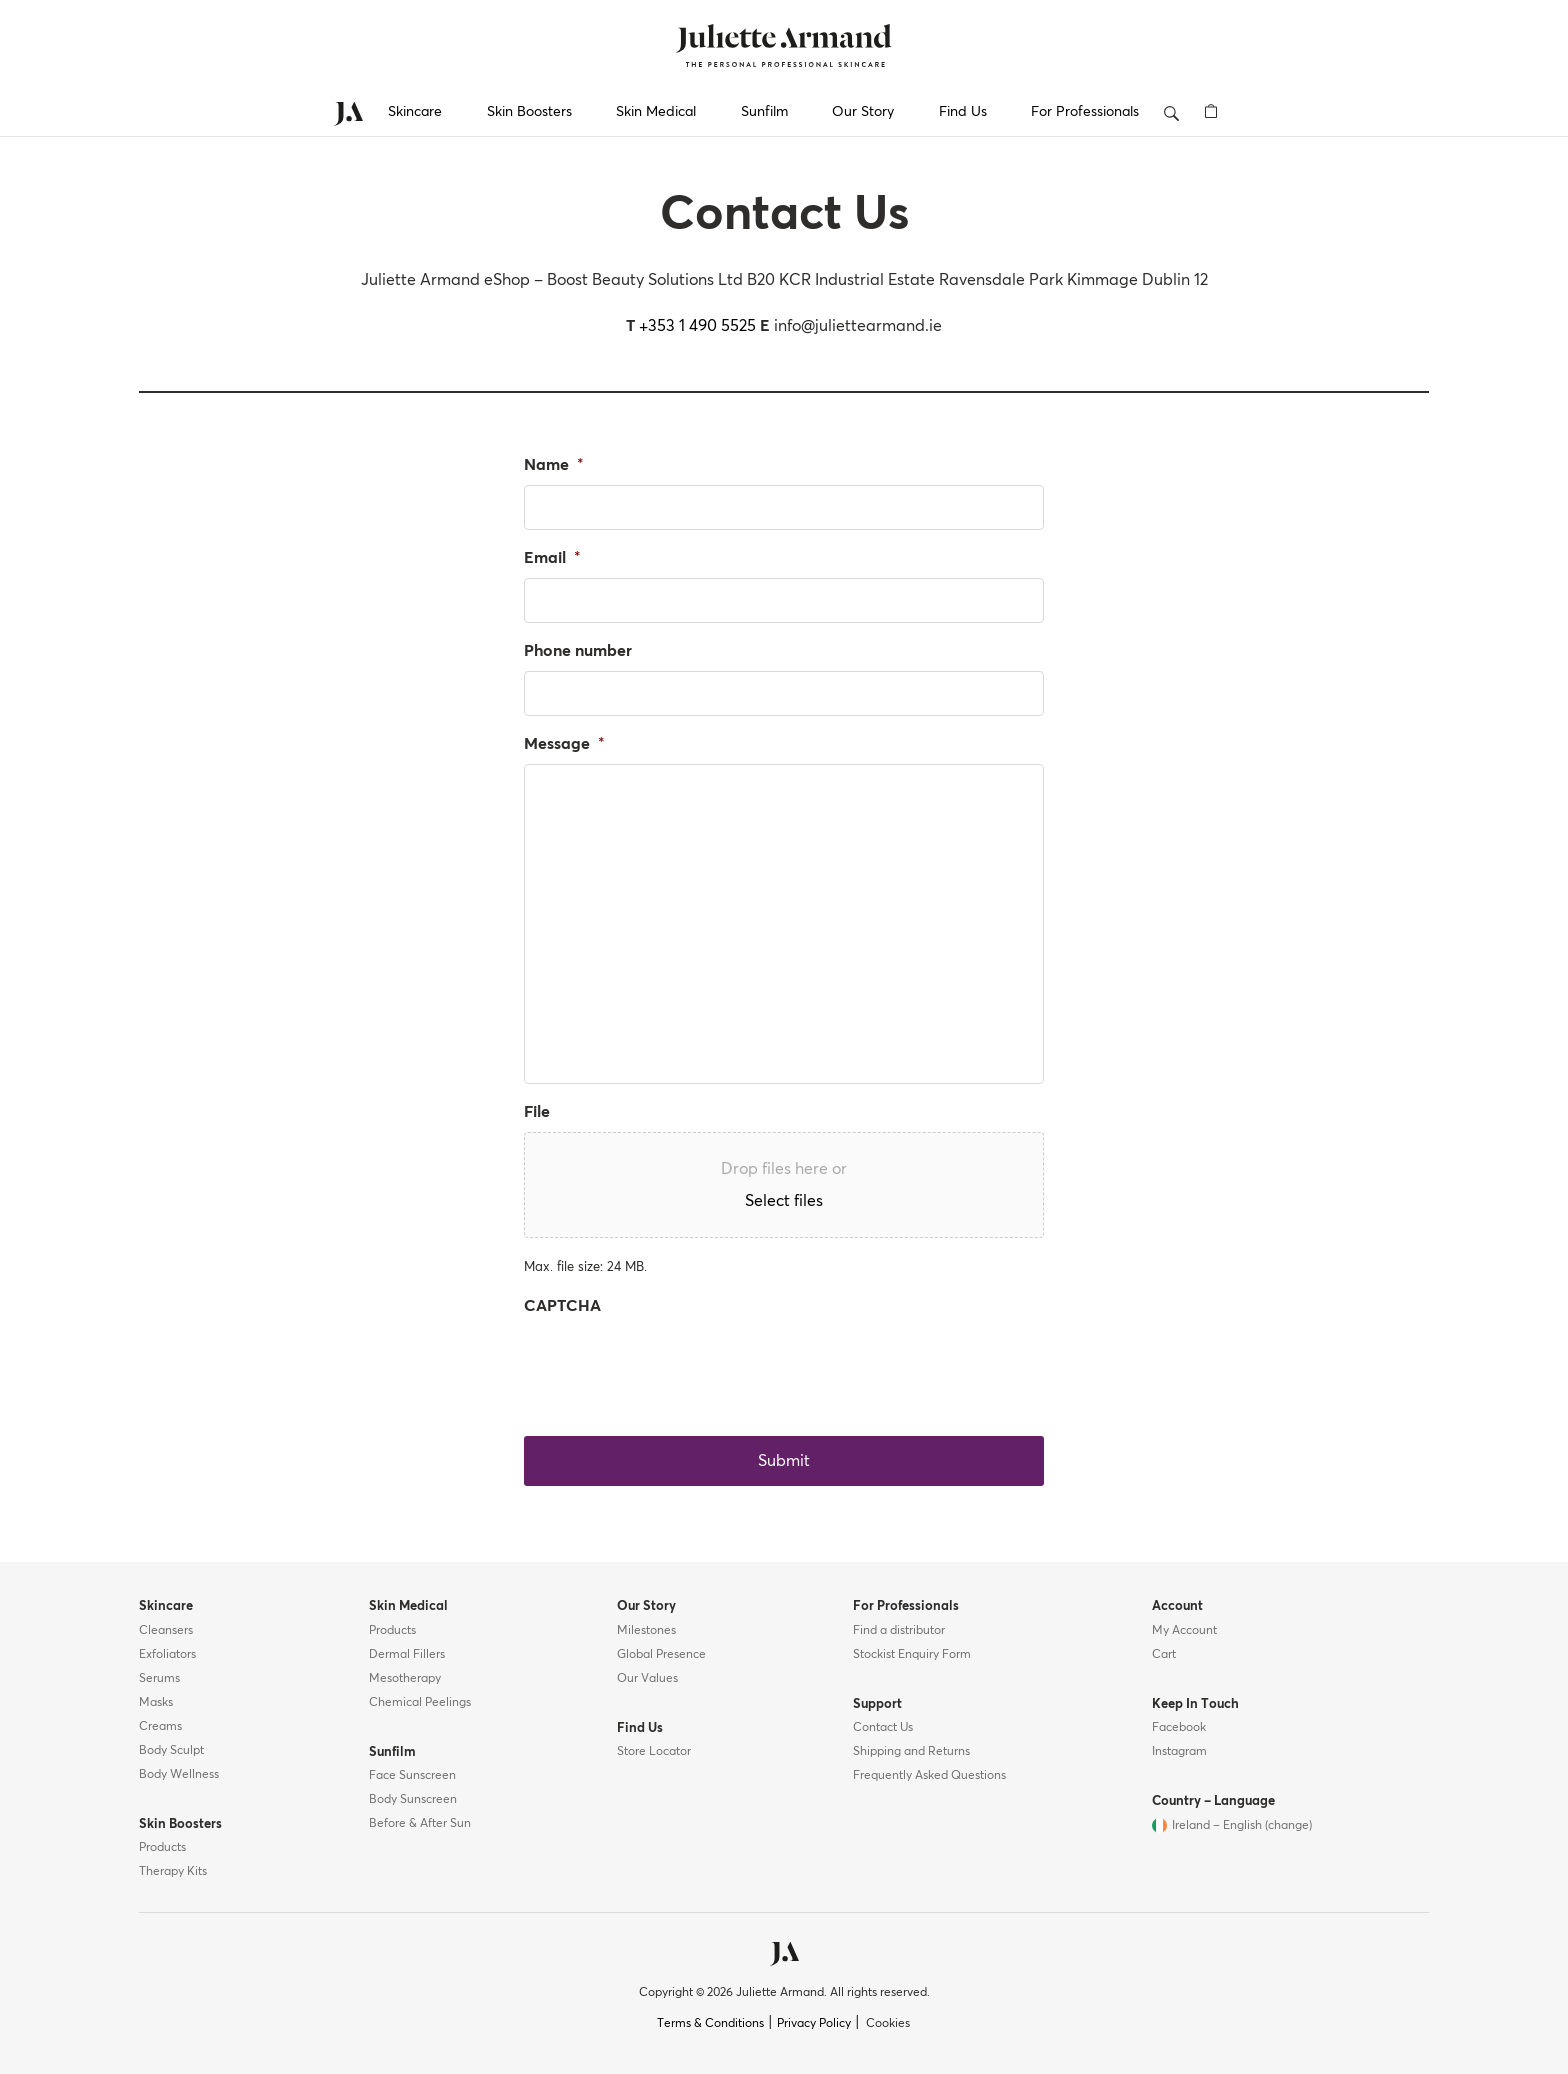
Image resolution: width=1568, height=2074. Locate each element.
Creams (160, 1727)
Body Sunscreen (413, 1800)
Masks (156, 1703)
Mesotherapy (405, 1679)
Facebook (1179, 1728)
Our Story (863, 112)
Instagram (1179, 1752)
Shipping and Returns (911, 1752)
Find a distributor (899, 1631)
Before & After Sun (420, 1824)
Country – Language (1213, 1801)
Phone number (578, 651)
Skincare (415, 112)
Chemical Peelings (420, 1703)
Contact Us (883, 1728)
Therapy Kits (173, 1872)
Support (877, 1704)
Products (162, 1848)
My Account (1184, 1631)
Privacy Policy (814, 2024)
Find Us (963, 112)
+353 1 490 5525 (697, 326)
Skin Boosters (529, 112)
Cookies (888, 2024)
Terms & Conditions (710, 2024)
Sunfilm (764, 112)
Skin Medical (656, 112)
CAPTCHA (562, 1306)
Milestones (646, 1631)
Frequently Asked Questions (929, 1776)
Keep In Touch (1195, 1704)
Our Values (647, 1679)
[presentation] (676, 1365)
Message (564, 744)
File (537, 1112)
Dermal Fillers (407, 1655)
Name (554, 465)
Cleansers (166, 1631)
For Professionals (1085, 112)
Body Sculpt (171, 1751)
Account (1177, 1606)
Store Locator (654, 1752)
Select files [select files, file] (784, 1201)
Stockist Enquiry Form (912, 1655)
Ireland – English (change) (1242, 1826)
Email (552, 558)
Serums (159, 1679)
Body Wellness (179, 1775)
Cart (1164, 1655)
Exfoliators (167, 1655)
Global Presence (661, 1655)
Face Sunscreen (412, 1776)
